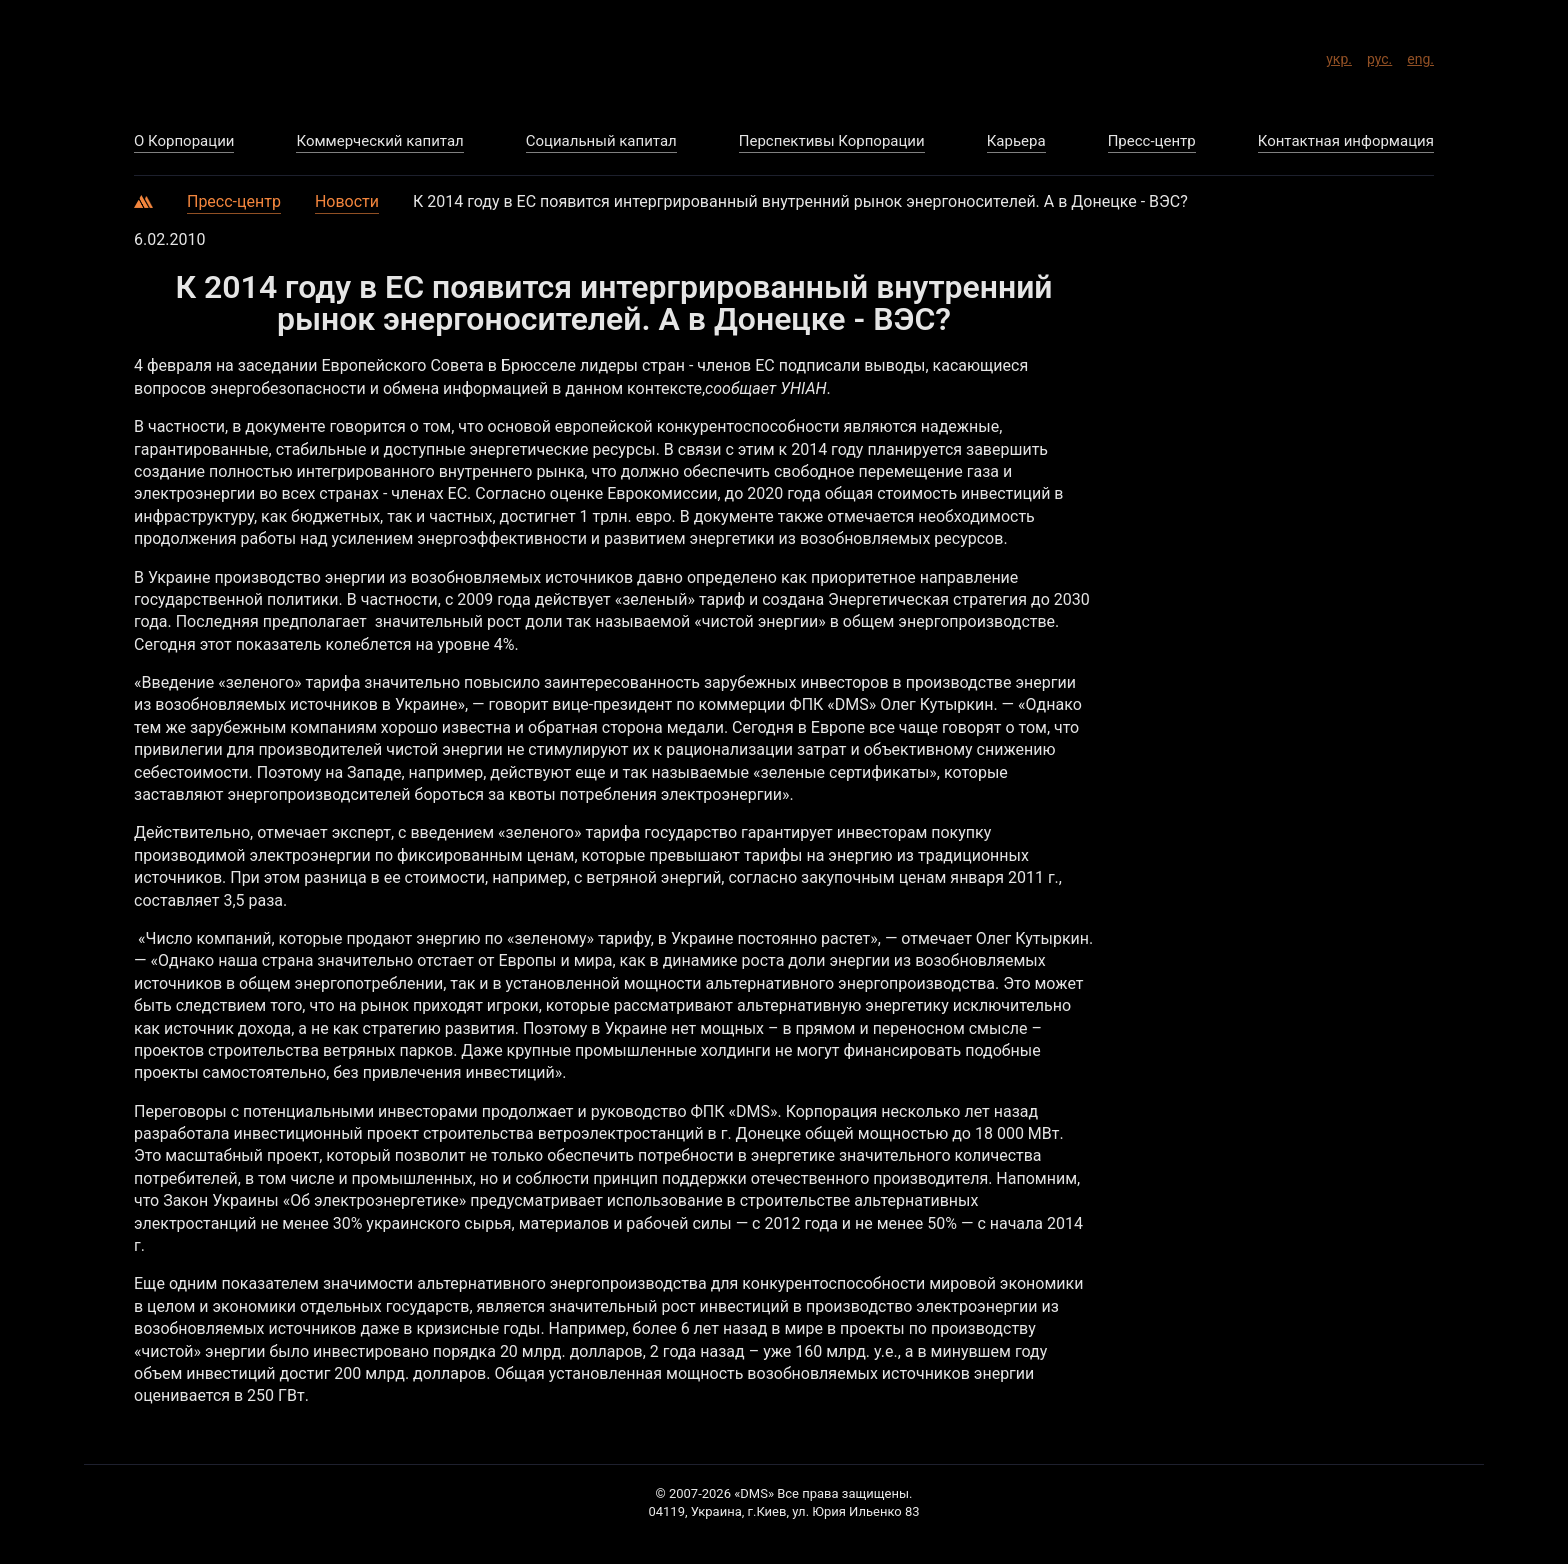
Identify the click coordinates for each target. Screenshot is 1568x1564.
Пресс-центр (234, 201)
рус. (1379, 56)
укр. (1339, 56)
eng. (1420, 56)
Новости (347, 201)
